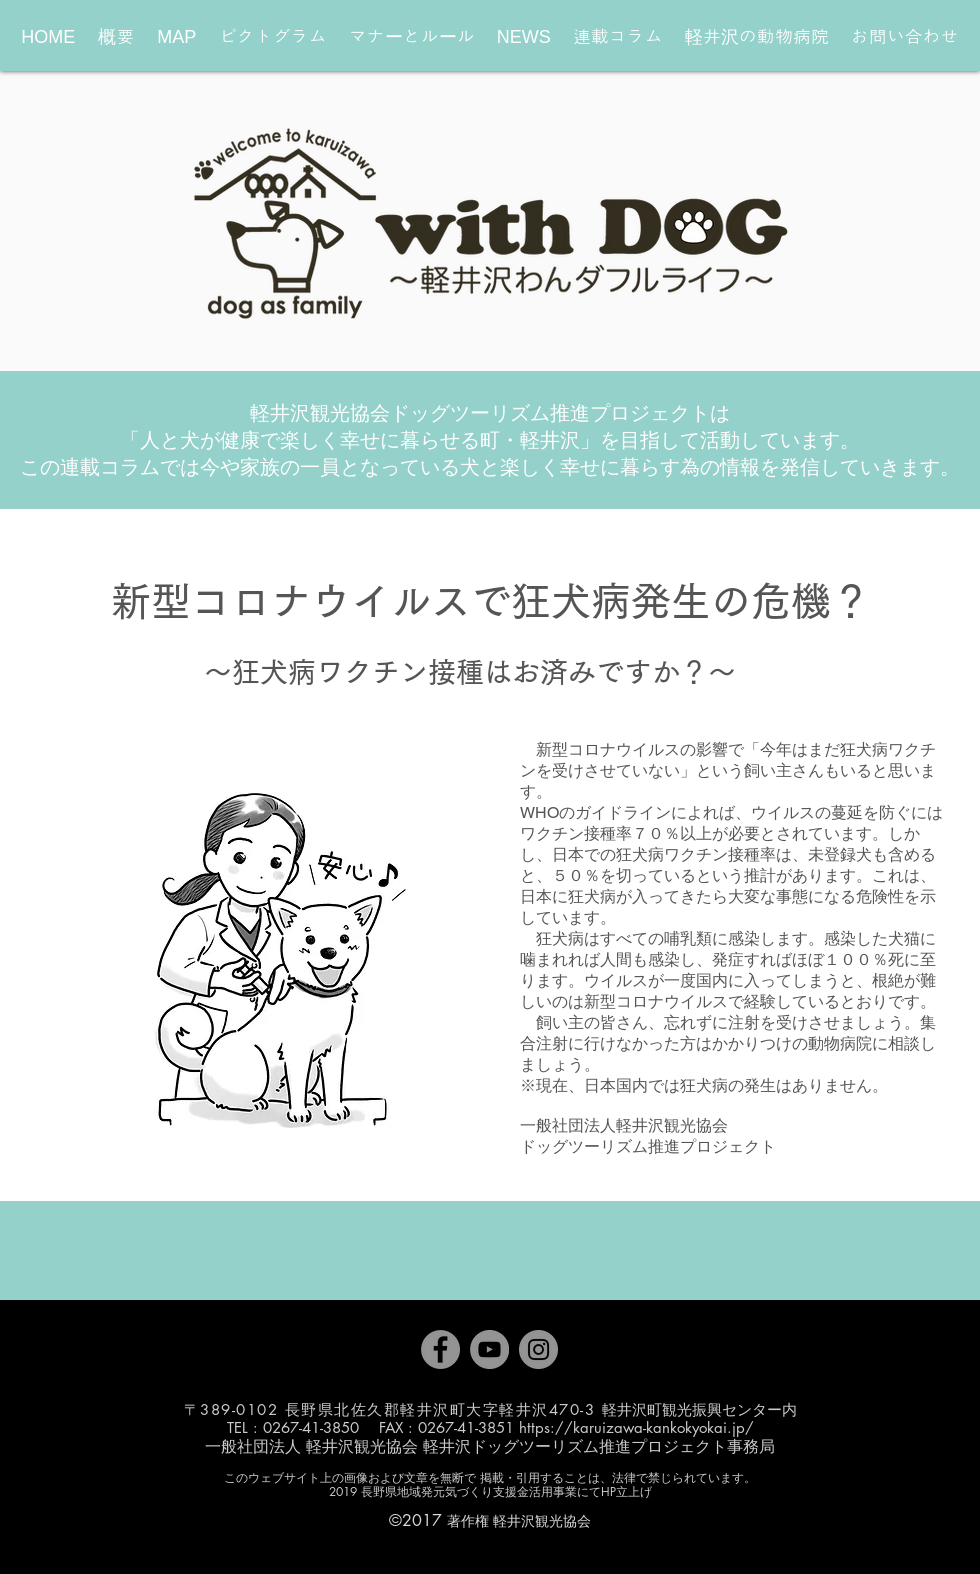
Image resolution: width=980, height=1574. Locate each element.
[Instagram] (538, 1349)
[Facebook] (440, 1349)
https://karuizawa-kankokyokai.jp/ (636, 1427)
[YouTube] (489, 1349)
